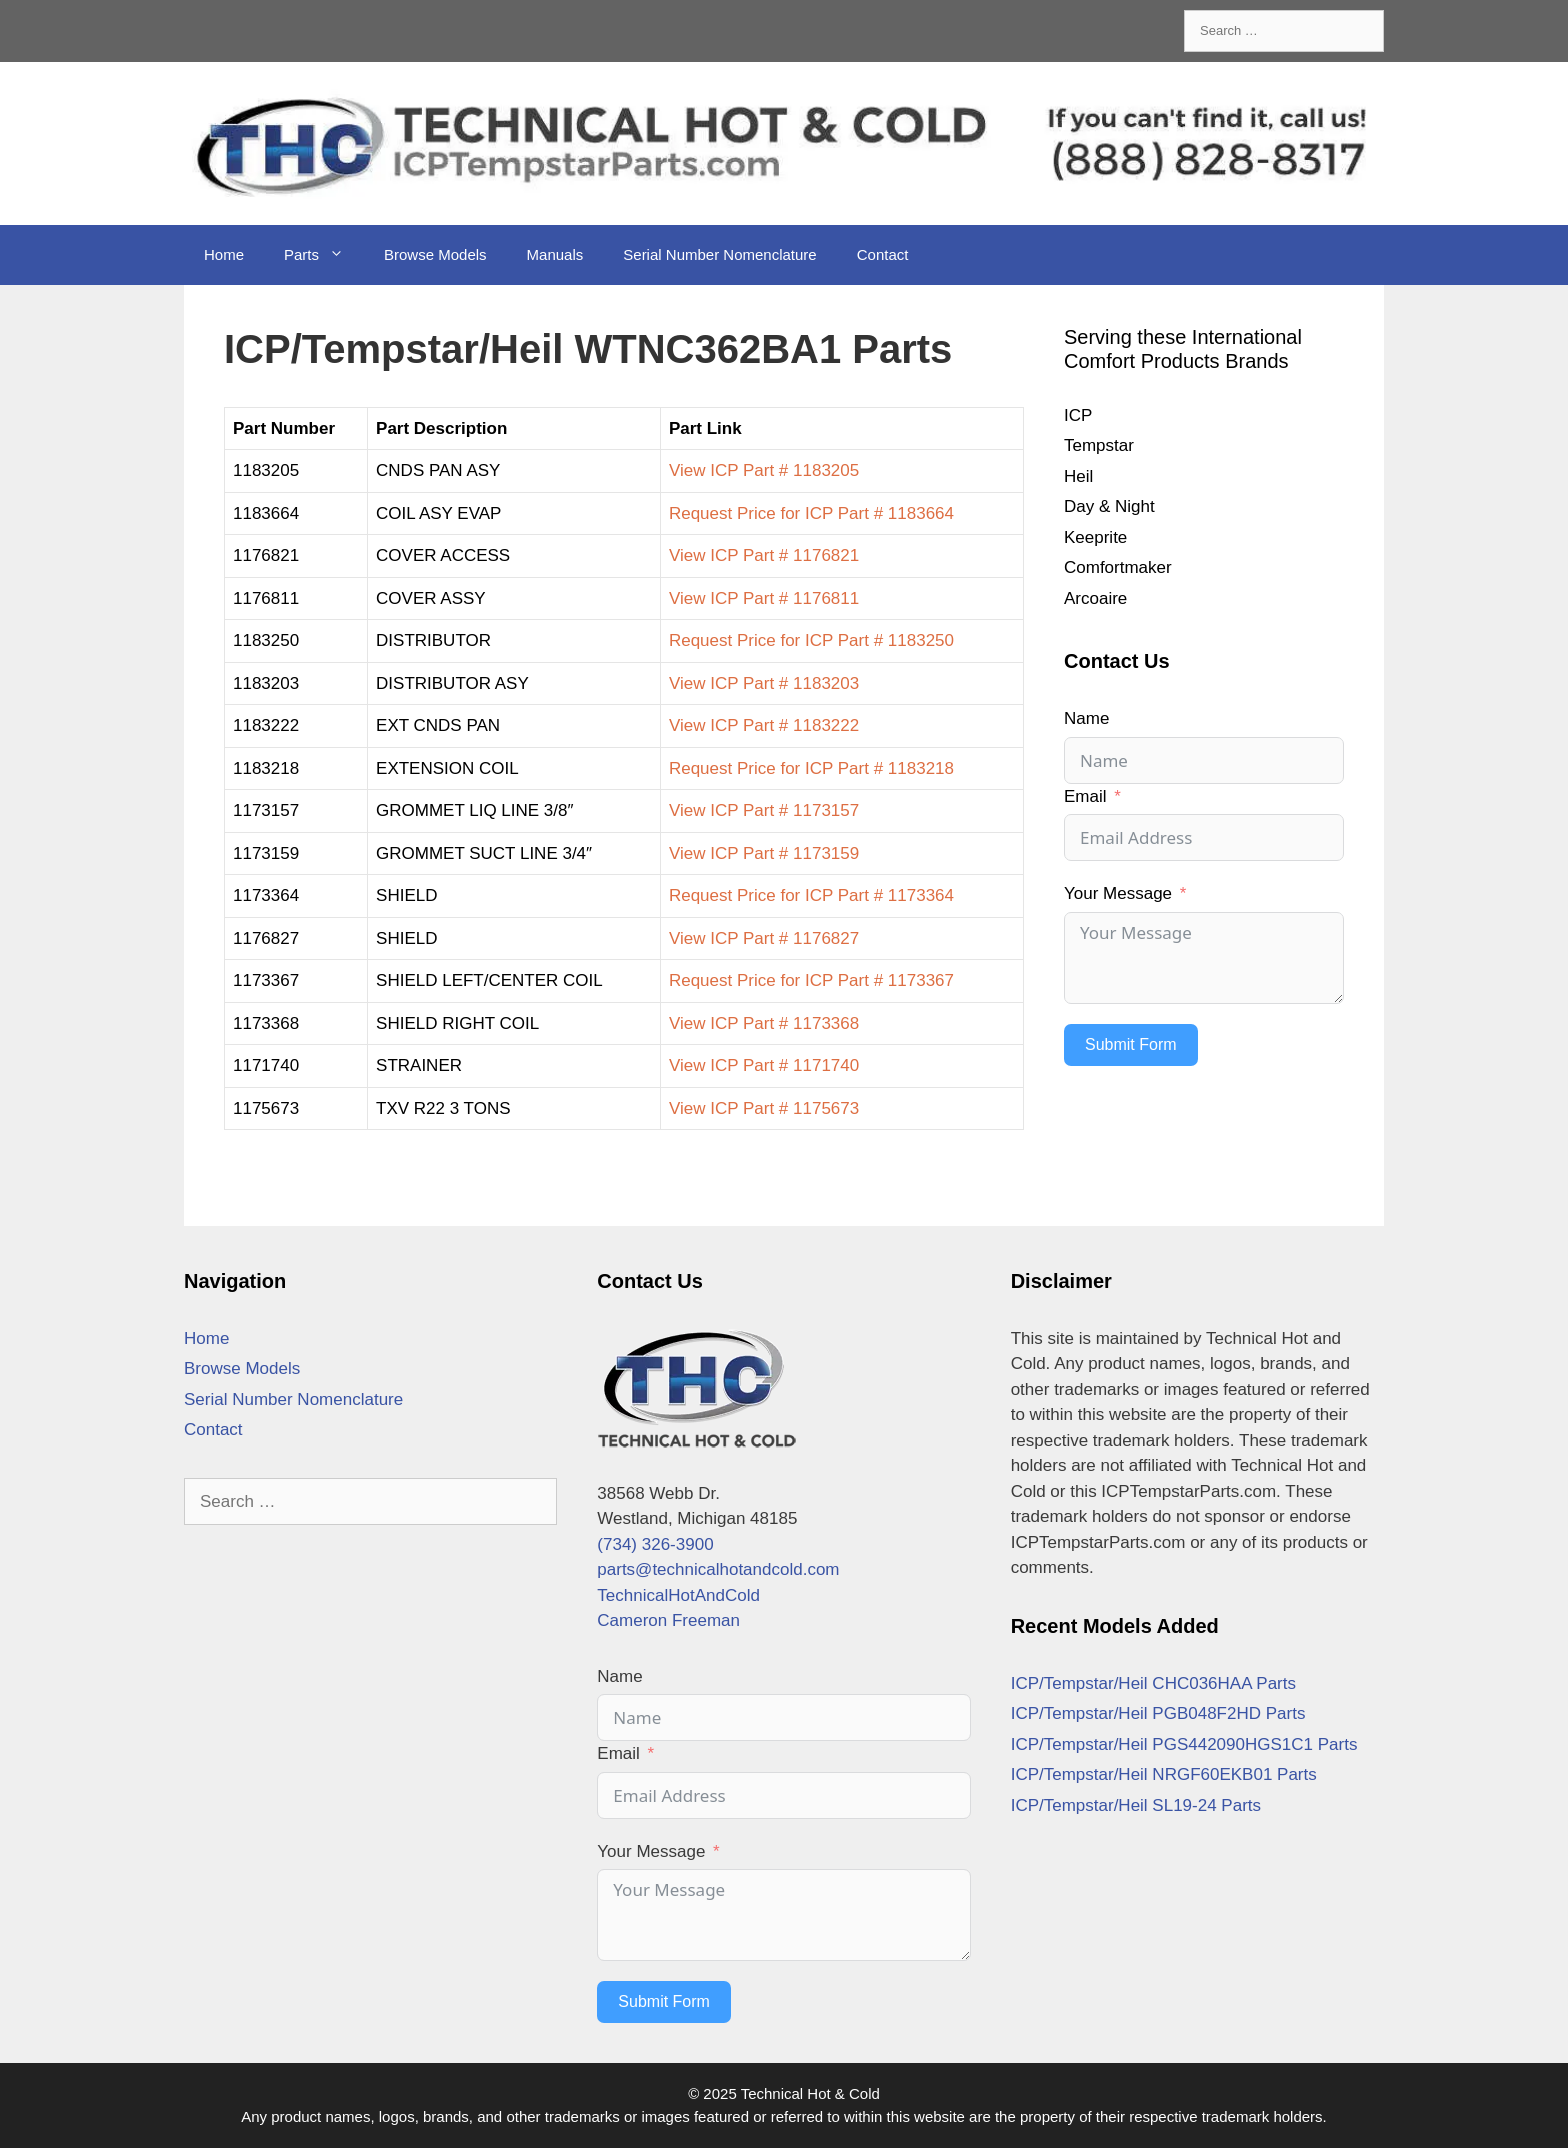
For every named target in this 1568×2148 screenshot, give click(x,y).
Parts (324, 255)
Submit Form (1131, 1044)
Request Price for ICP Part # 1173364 (811, 895)
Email (1085, 796)
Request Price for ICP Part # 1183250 (811, 640)
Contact (883, 254)
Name (1086, 718)
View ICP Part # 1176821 (764, 555)
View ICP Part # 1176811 (764, 598)
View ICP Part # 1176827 (764, 938)
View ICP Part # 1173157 (764, 810)
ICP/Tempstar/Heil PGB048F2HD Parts (1158, 1713)
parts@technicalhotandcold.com (718, 1569)
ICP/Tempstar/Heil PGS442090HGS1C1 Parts (1184, 1744)
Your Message (1118, 893)
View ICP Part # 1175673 (764, 1108)
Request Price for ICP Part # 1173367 (811, 980)
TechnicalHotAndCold (678, 1595)
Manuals (555, 254)
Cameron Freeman (668, 1620)
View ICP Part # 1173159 (764, 853)
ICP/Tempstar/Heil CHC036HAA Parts (1153, 1683)
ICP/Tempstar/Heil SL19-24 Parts (1136, 1805)
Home (224, 254)
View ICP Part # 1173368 (764, 1023)
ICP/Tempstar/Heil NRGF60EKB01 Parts (1164, 1774)
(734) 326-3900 (655, 1544)
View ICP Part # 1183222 (764, 725)
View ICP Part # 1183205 (764, 470)
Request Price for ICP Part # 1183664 (811, 513)
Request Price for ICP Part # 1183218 (811, 768)
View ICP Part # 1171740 (764, 1065)
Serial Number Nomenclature (719, 254)
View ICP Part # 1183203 (764, 683)
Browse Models (435, 254)
